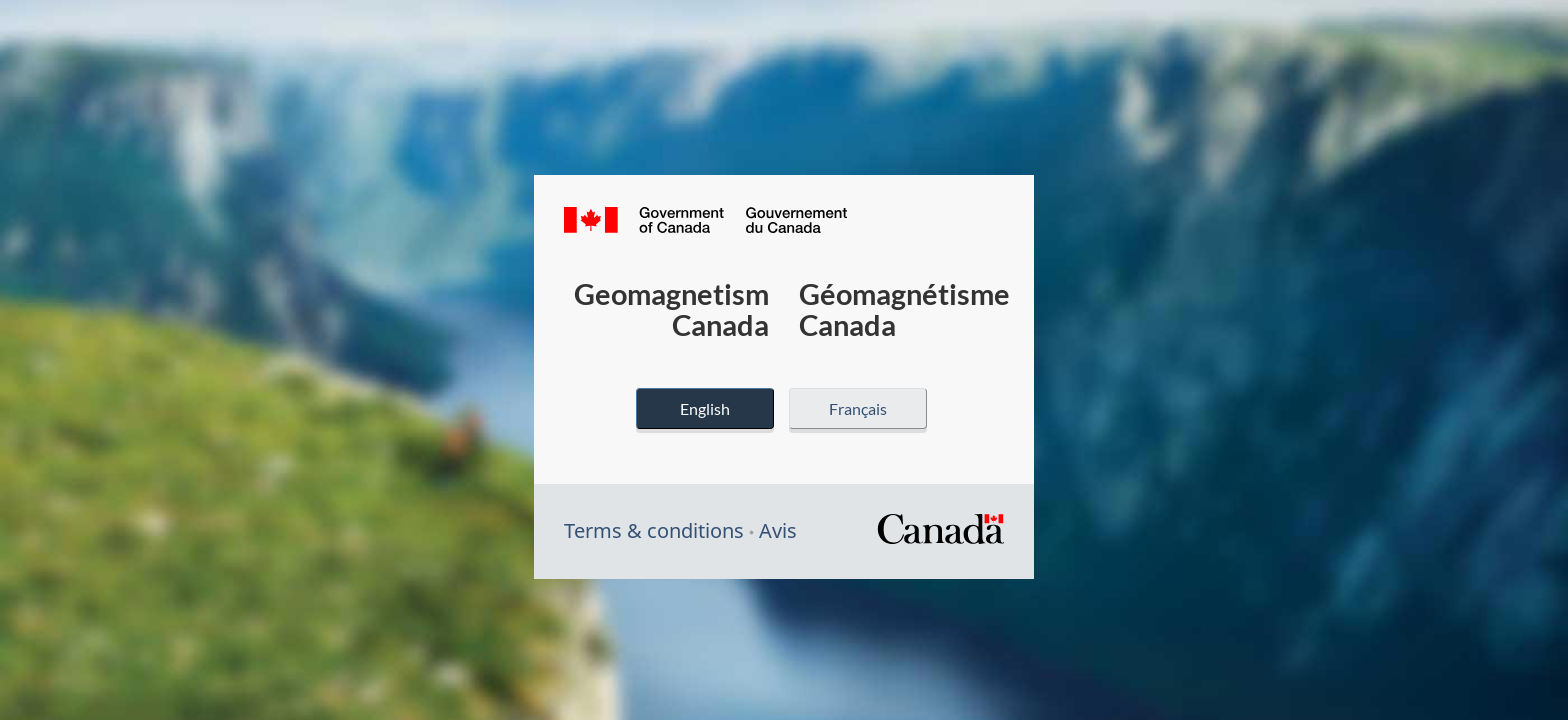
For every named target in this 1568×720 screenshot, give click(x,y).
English (705, 408)
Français (858, 408)
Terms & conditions (654, 530)
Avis (778, 530)
